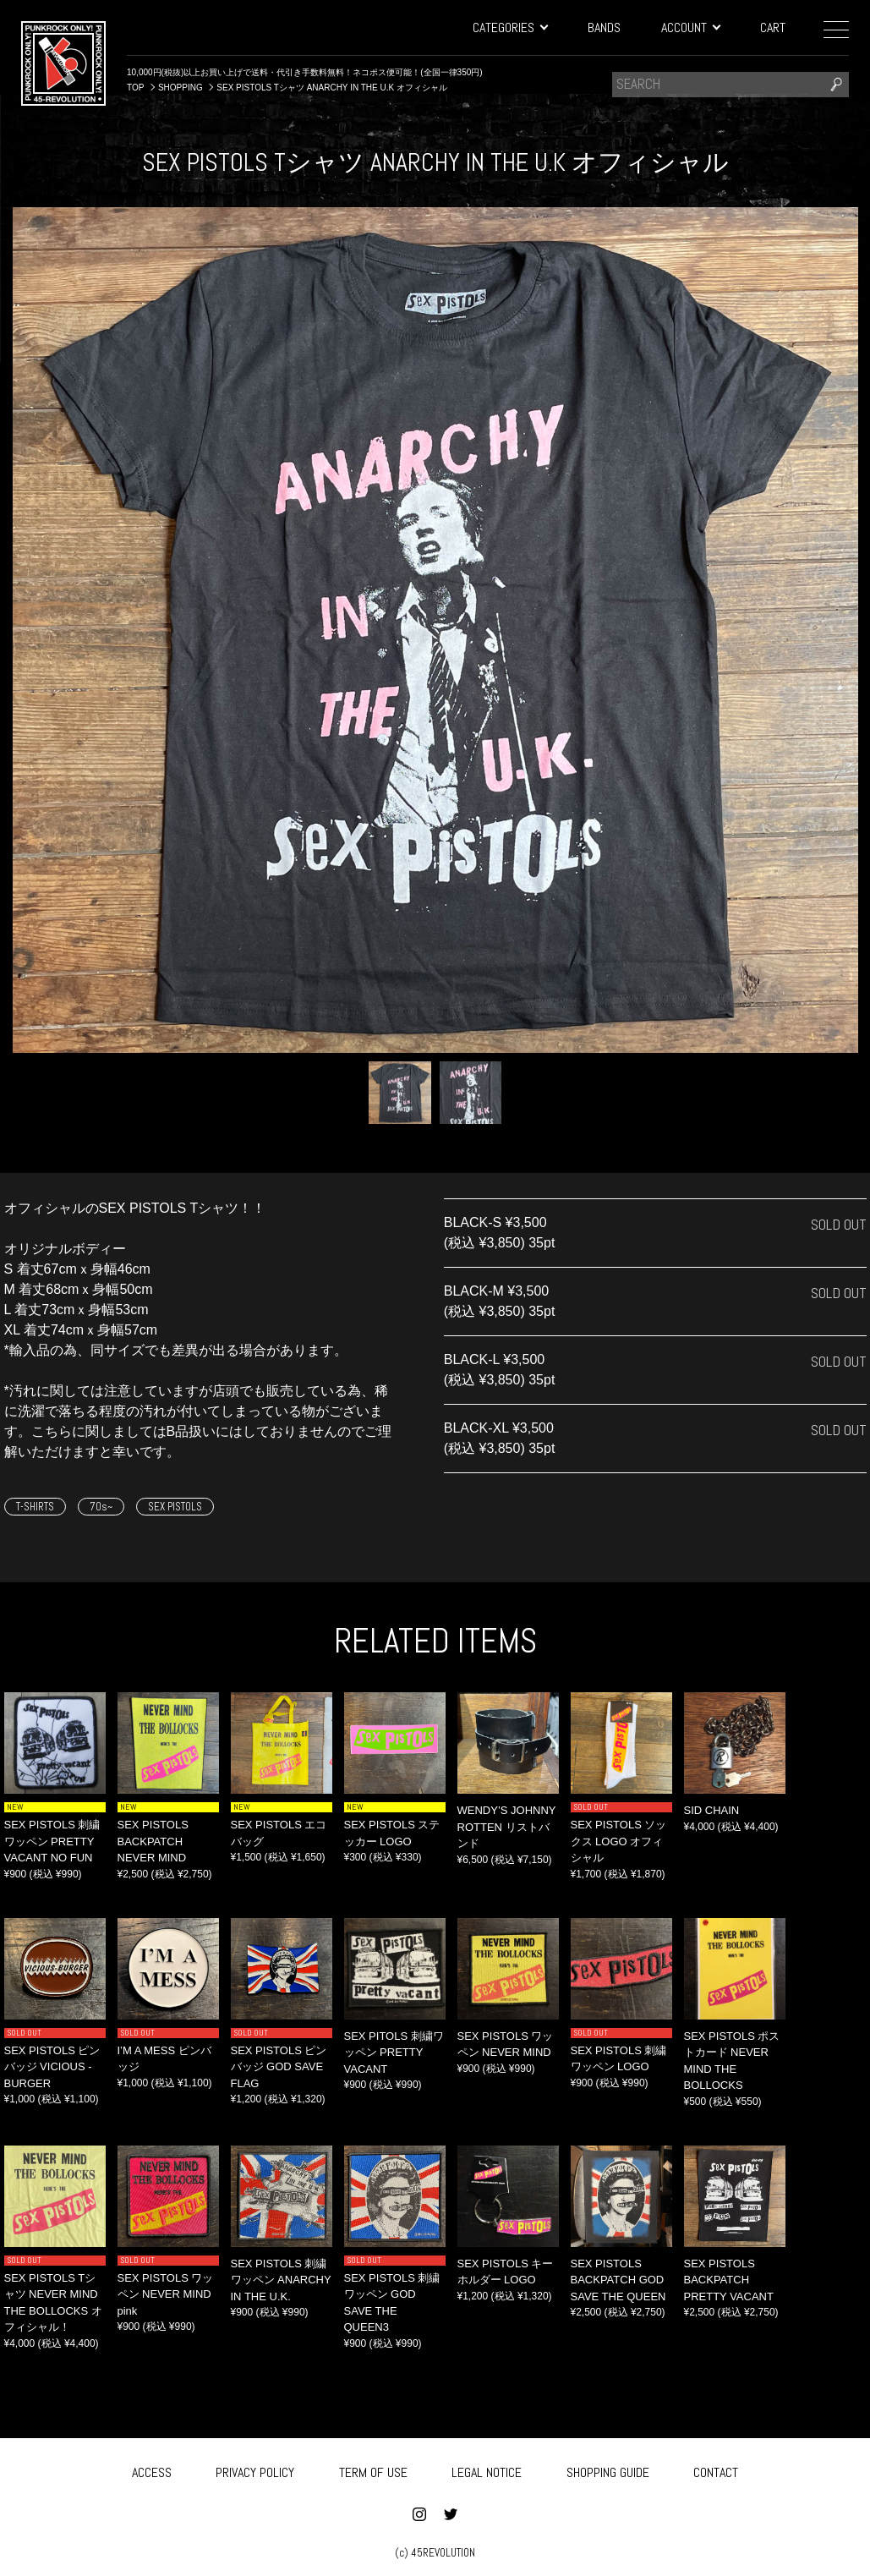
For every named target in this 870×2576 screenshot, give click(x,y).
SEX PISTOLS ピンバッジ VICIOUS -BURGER (52, 2067)
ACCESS (152, 2469)
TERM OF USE (373, 2469)
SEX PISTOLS (175, 1506)
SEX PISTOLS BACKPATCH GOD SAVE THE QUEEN (618, 2280)
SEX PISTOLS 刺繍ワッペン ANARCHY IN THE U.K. (281, 2280)
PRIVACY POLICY (255, 2469)
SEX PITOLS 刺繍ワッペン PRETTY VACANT (394, 2052)
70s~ (101, 1506)
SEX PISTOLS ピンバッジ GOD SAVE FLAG (279, 2067)
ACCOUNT (690, 27)
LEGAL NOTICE (486, 2469)
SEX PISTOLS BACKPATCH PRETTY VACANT (729, 2280)
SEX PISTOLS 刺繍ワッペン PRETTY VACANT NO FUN (52, 1841)
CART (772, 27)
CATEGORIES (510, 27)
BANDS (604, 27)
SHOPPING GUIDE (607, 2469)
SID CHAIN (712, 1810)
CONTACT (715, 2469)
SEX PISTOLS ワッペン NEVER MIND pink (166, 2294)
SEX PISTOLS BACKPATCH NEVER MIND (153, 1841)
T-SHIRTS (35, 1506)
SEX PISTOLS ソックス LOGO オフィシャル (619, 1841)
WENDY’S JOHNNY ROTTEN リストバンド (506, 1827)
